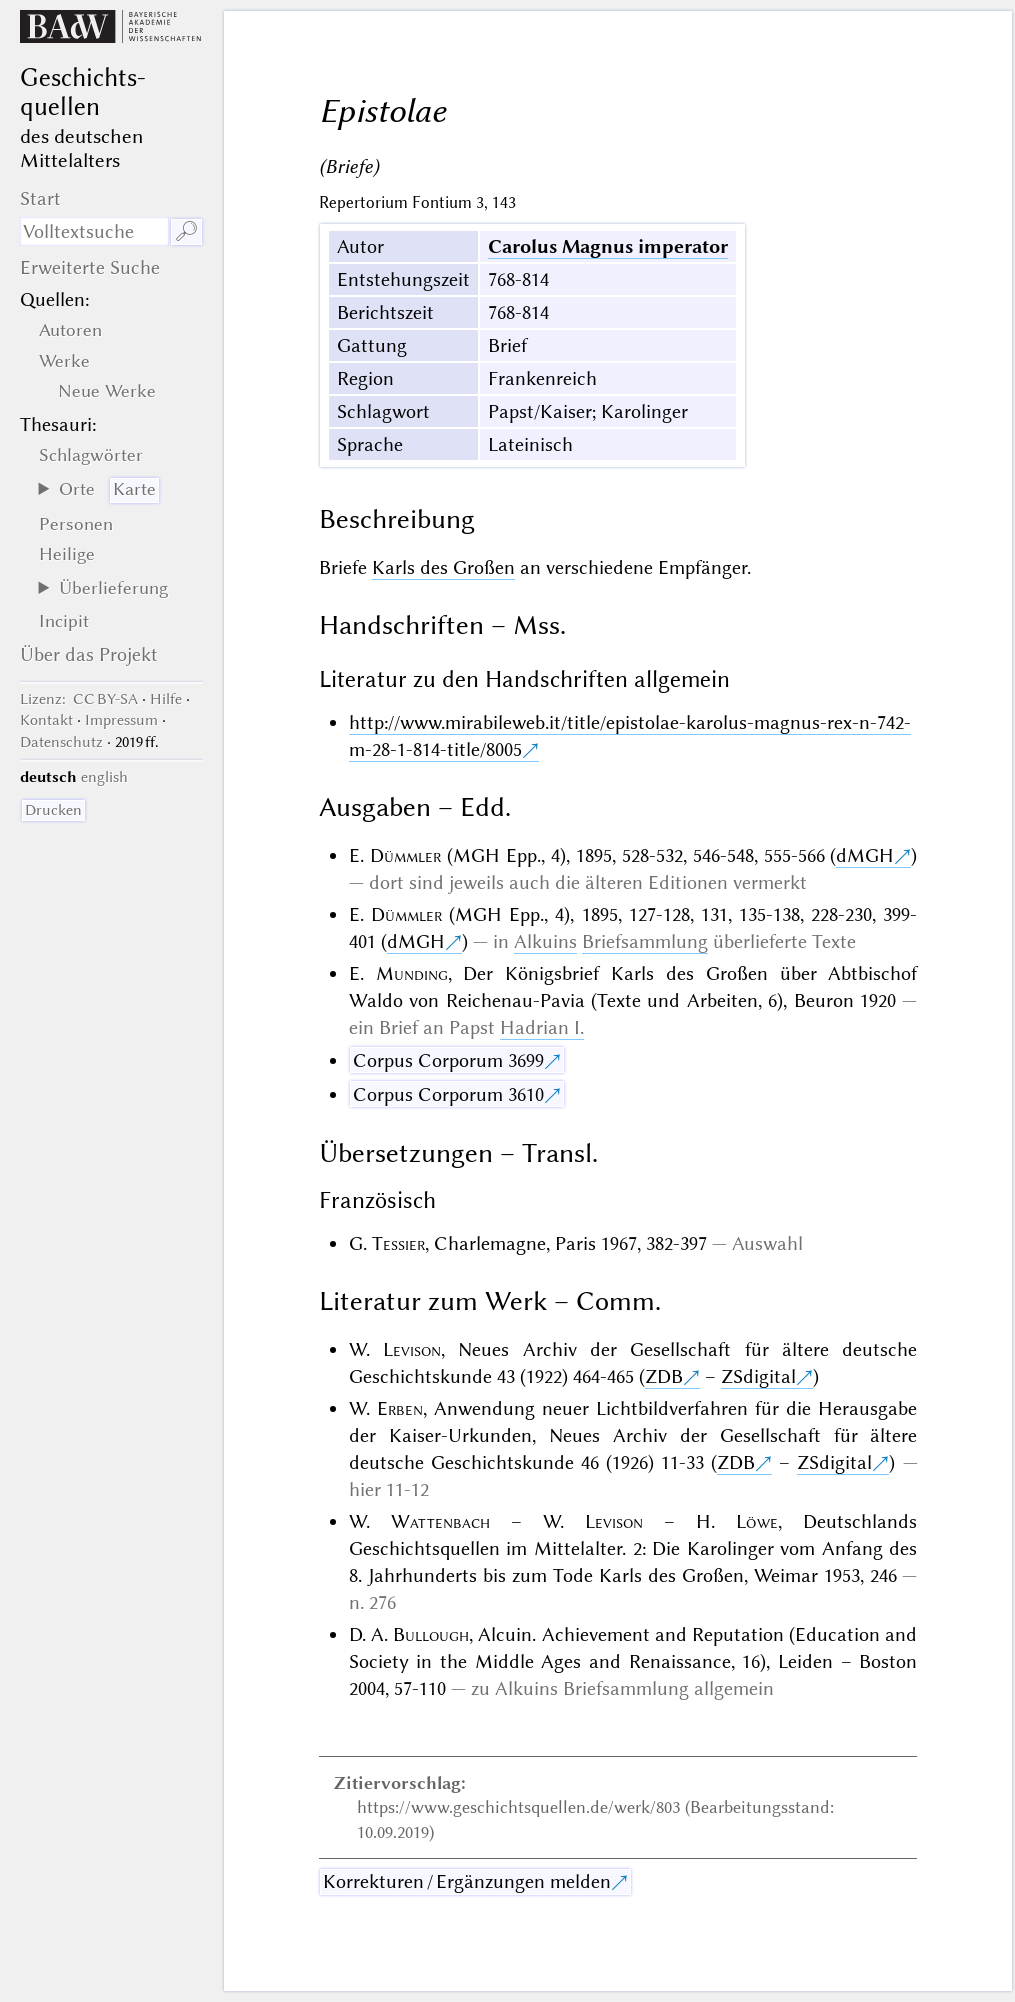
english (104, 777)
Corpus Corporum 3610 (448, 1094)
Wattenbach (440, 1521)
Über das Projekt (89, 654)
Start (40, 198)
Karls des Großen (443, 567)
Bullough (431, 1634)
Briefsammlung (645, 941)
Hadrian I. (542, 1027)
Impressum (121, 720)
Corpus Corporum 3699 (448, 1060)
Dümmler (405, 855)
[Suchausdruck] (94, 231)
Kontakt (46, 720)
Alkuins (545, 941)
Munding (412, 973)
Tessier (398, 1243)
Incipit (64, 621)
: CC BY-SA (79, 699)
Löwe (757, 1521)
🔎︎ (186, 231)
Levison (412, 1349)
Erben (400, 1408)
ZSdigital (758, 1376)
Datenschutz (61, 742)
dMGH (865, 855)
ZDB (664, 1376)
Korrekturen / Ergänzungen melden (467, 1881)
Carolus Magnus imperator (608, 246)
